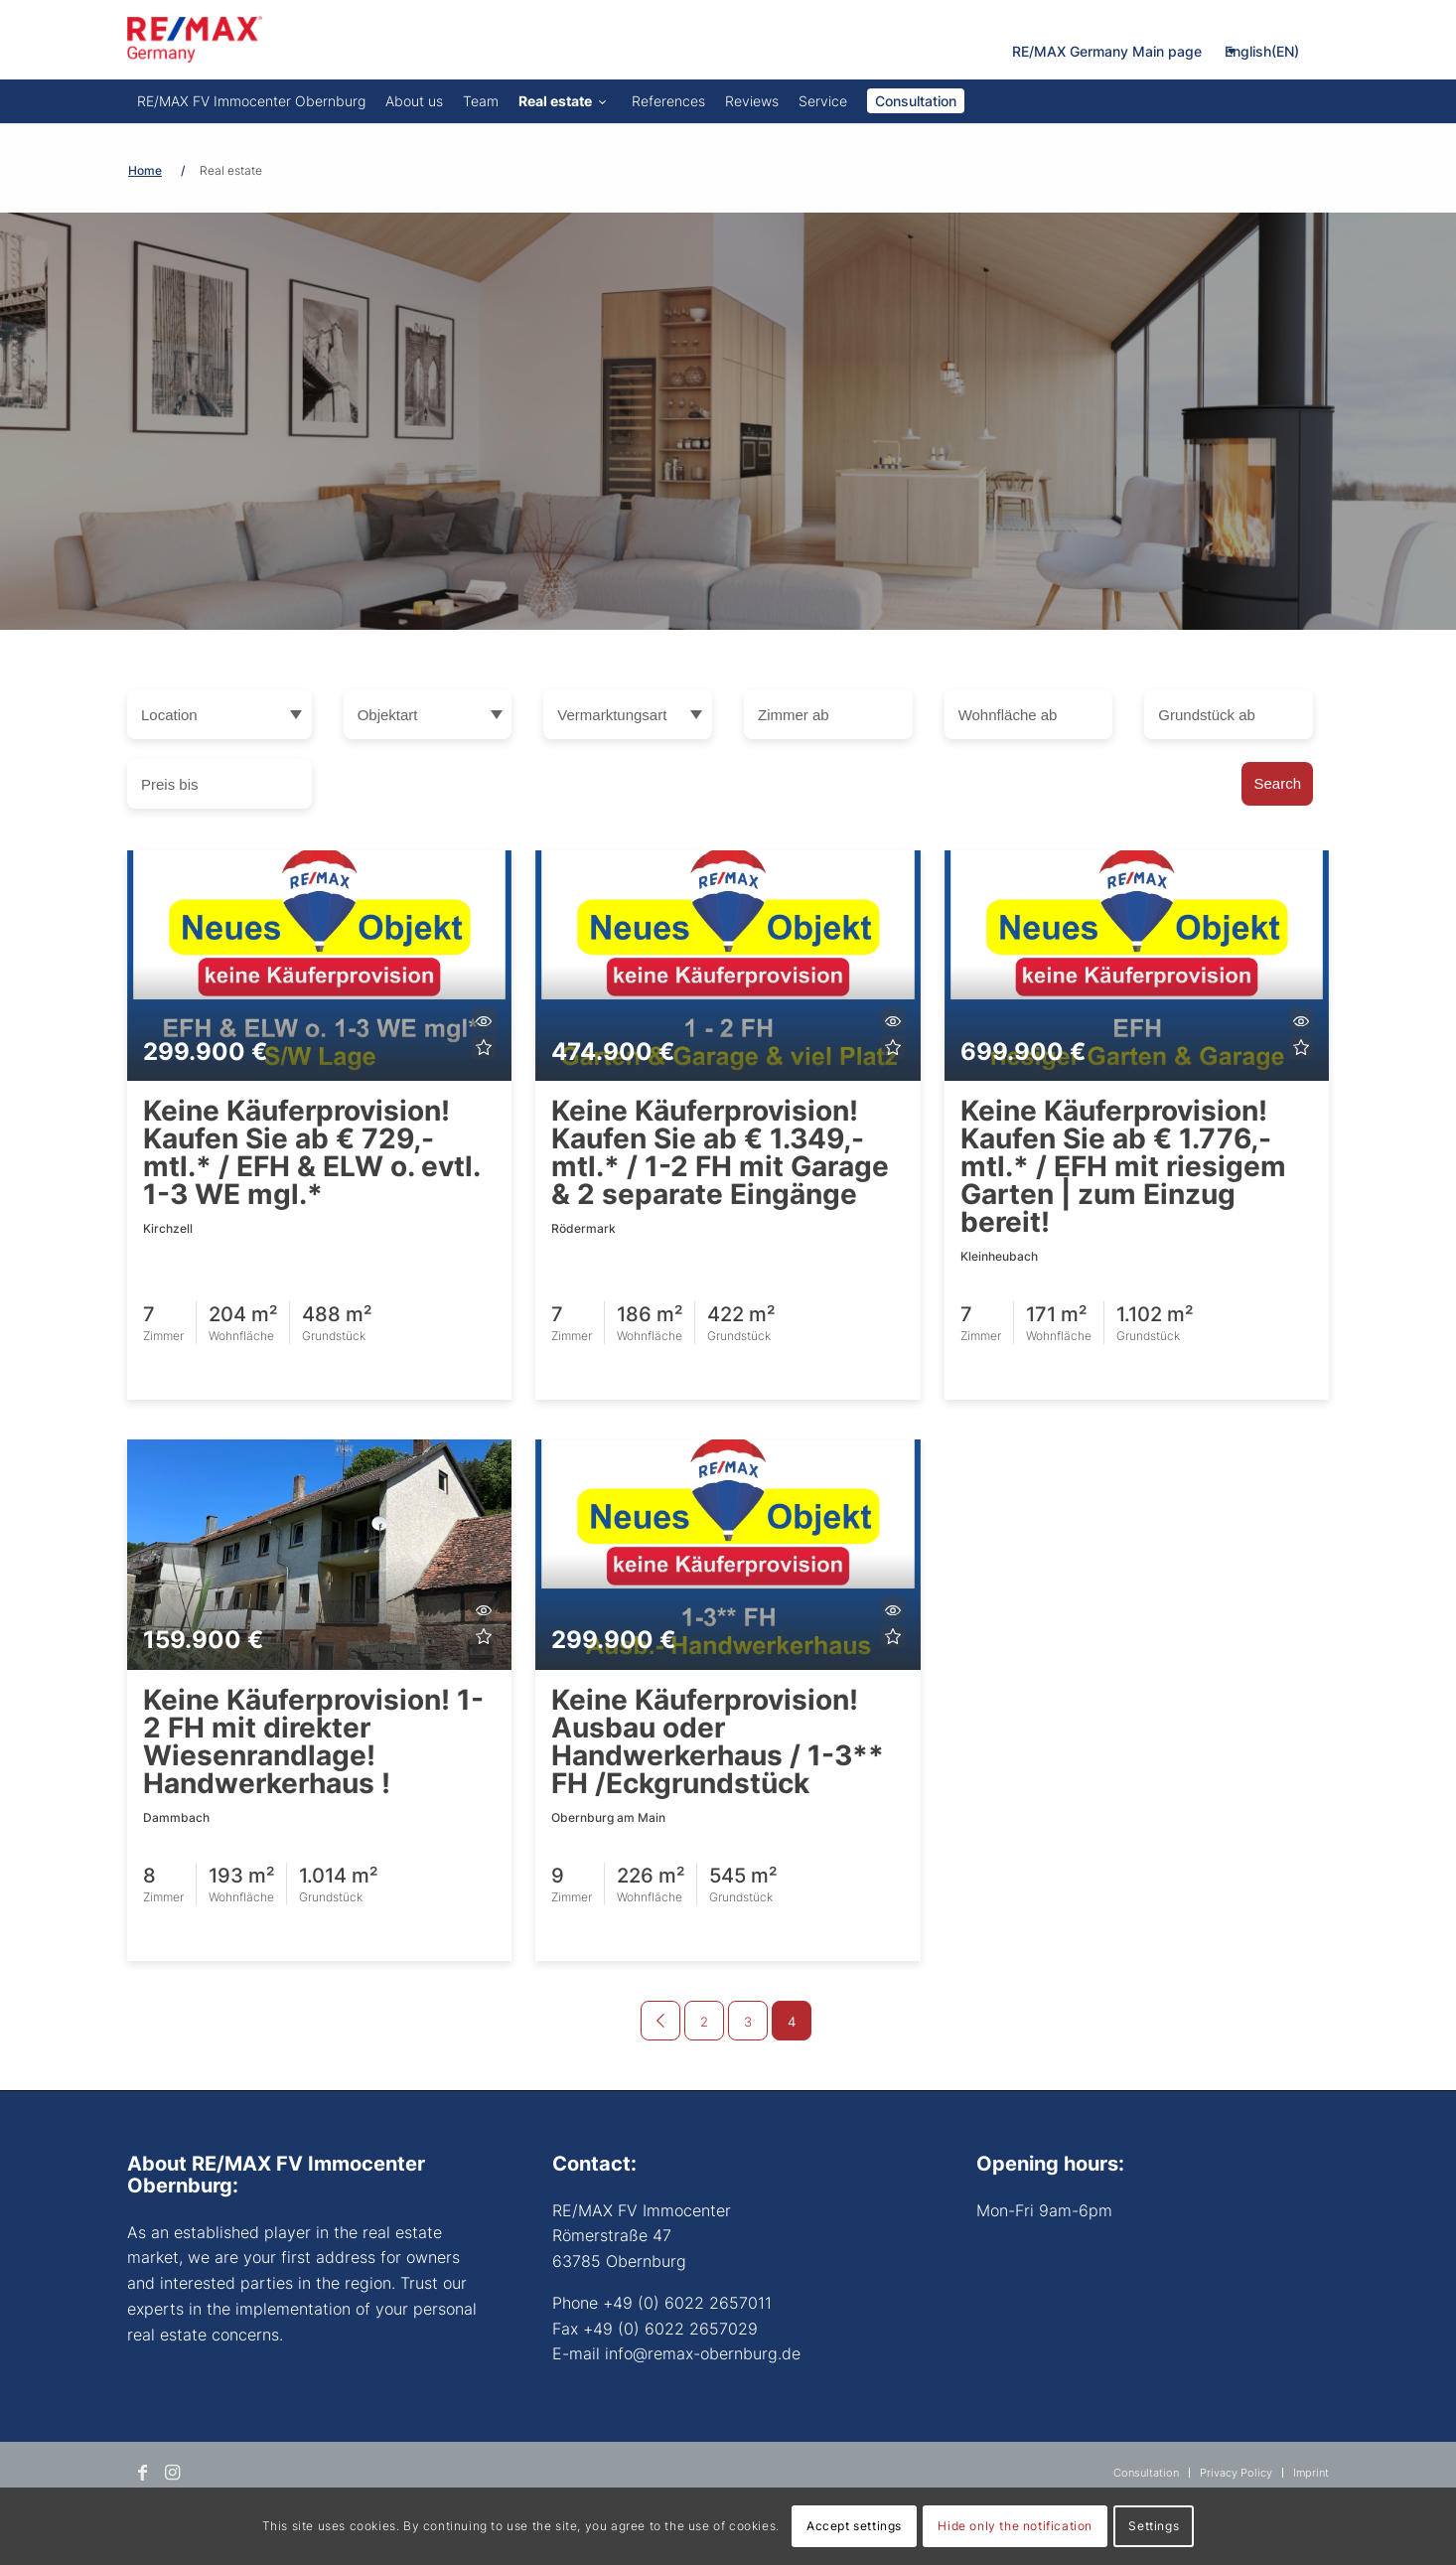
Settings (1153, 2525)
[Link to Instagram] (172, 2473)
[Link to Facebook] (142, 2473)
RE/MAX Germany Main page (1107, 51)
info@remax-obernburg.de (703, 2353)
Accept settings (854, 2525)
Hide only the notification (1015, 2525)
